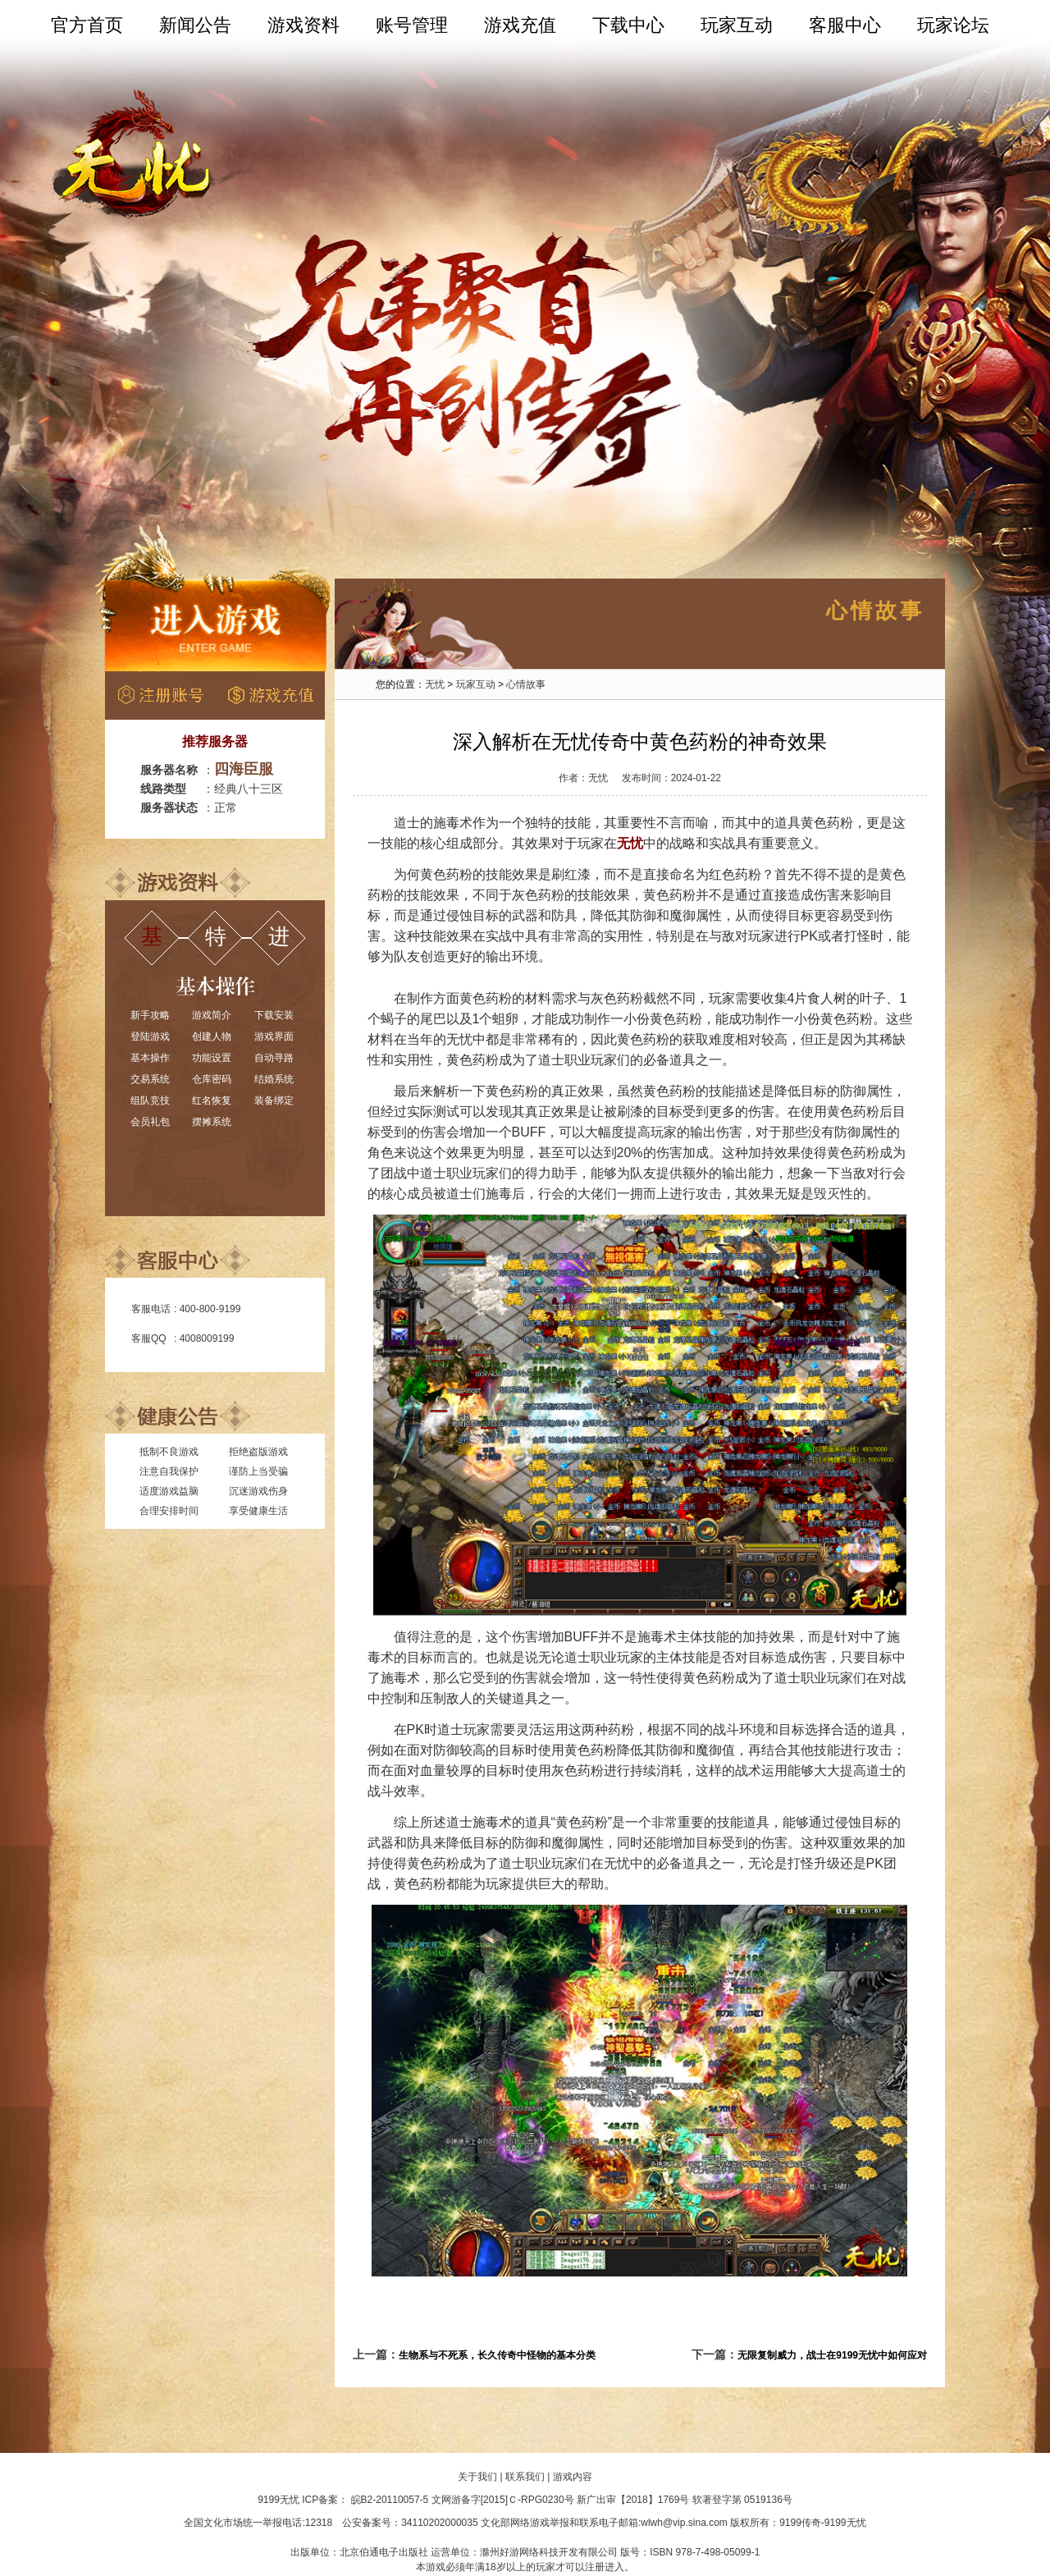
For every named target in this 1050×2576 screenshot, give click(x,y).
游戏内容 (572, 2476)
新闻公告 (195, 25)
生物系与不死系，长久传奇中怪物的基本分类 (497, 2355)
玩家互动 (737, 25)
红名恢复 (211, 1100)
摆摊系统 (211, 1122)
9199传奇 (800, 2522)
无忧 (435, 684)
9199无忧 (278, 2499)
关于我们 (477, 2476)
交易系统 (150, 1079)
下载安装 (274, 1015)
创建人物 (211, 1036)
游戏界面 (274, 1036)
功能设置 (211, 1058)
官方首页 (87, 25)
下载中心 (628, 25)
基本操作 (150, 1058)
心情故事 (526, 684)
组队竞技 (150, 1100)
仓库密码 (211, 1079)
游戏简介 (211, 1015)
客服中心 (845, 25)
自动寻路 (274, 1058)
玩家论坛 (953, 25)
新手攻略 (150, 1015)
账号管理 (412, 25)
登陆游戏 (150, 1036)
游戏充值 (520, 25)
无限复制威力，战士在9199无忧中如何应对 (832, 2355)
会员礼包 (150, 1122)
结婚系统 (274, 1079)
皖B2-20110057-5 (390, 2499)
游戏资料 (303, 25)
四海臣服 (243, 769)
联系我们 (525, 2476)
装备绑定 (274, 1100)
